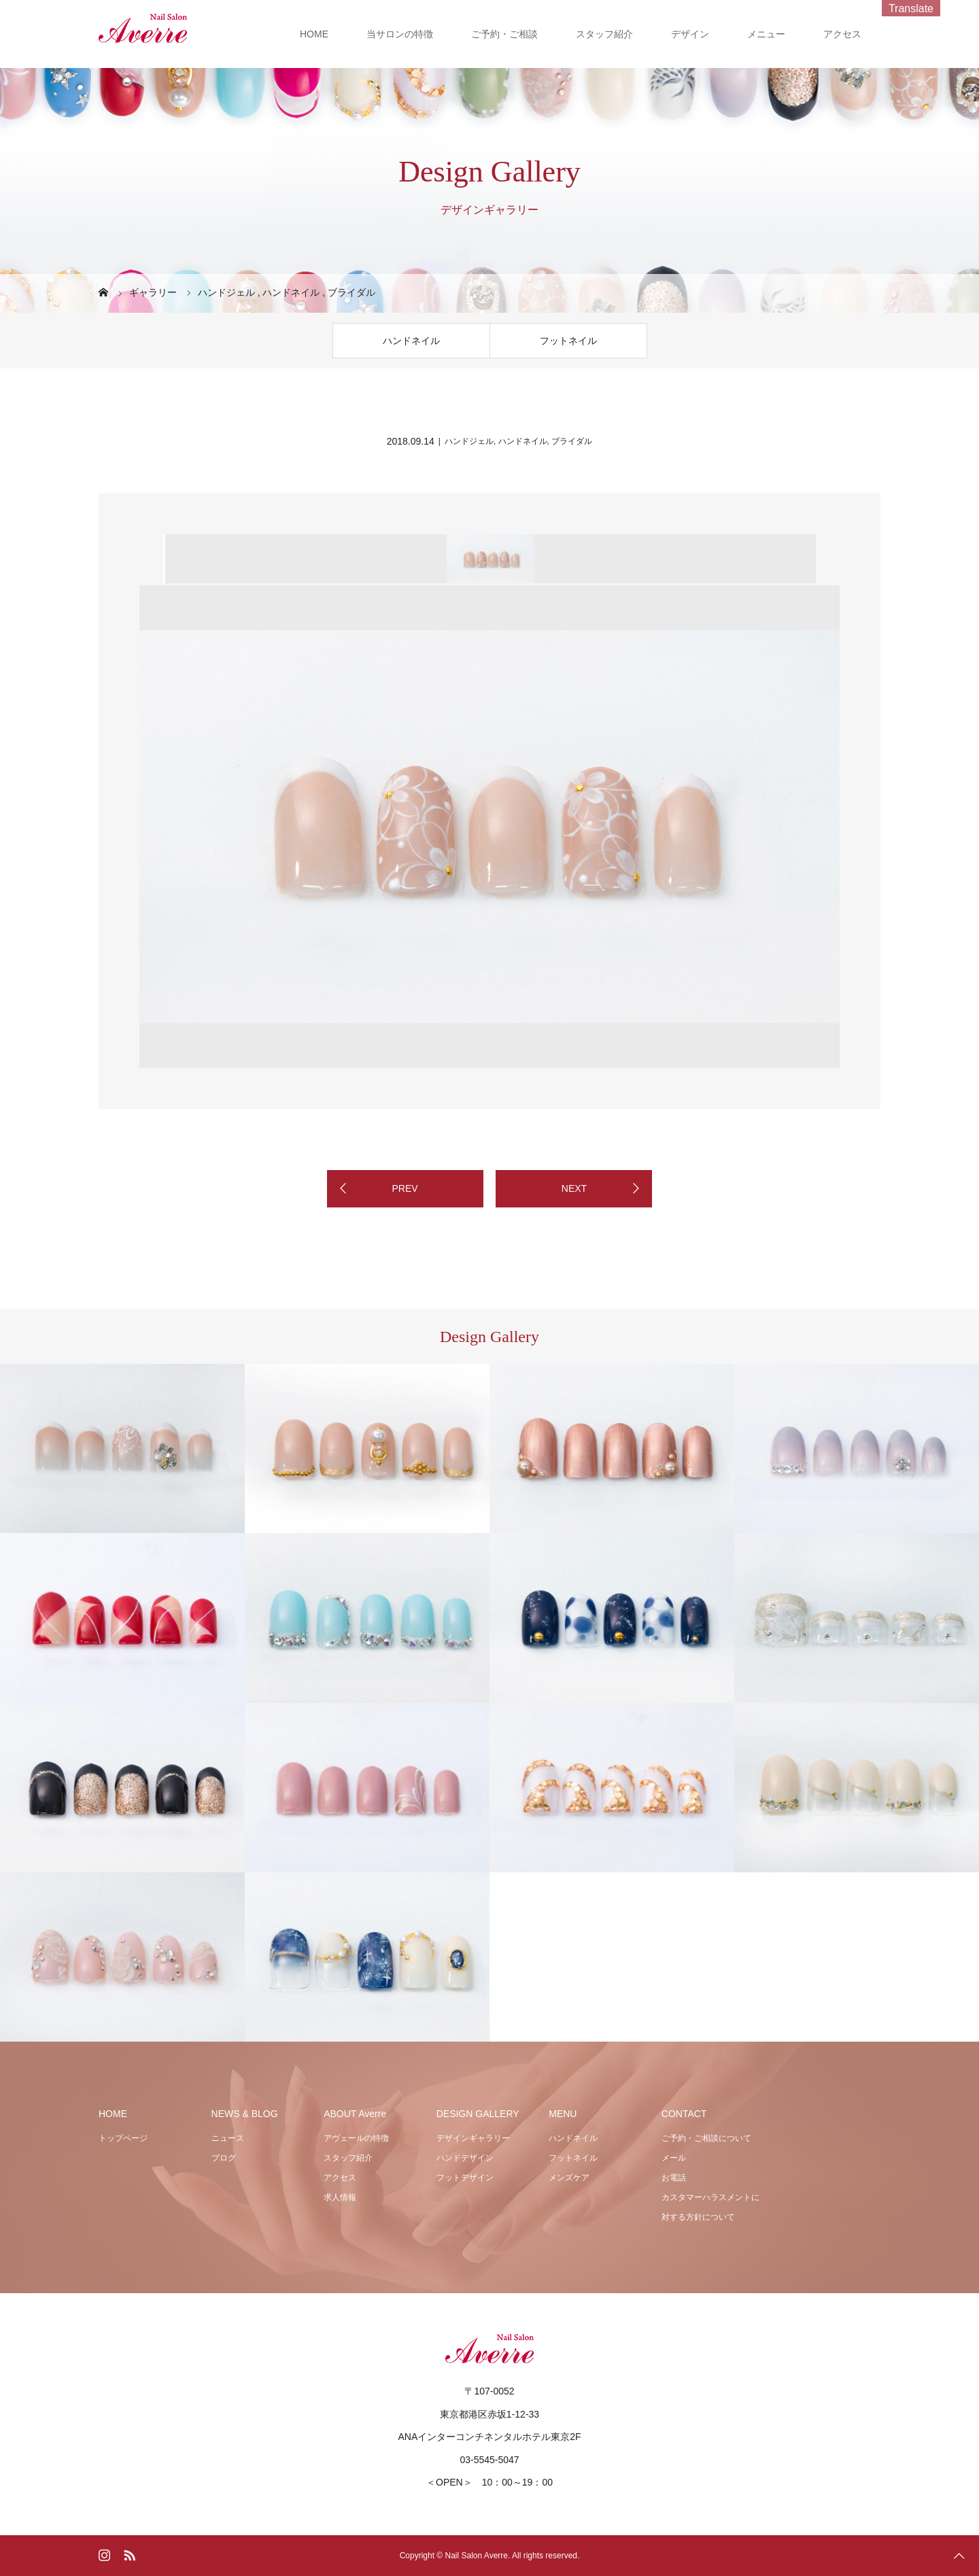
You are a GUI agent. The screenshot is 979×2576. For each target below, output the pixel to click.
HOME (314, 34)
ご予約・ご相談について (706, 2138)
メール (674, 2158)
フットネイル (568, 340)
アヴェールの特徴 (356, 2138)
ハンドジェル (469, 441)
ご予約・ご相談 (504, 34)
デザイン (690, 34)
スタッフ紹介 (604, 34)
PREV (404, 1188)
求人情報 (340, 2197)
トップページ (123, 2138)
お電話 (674, 2177)
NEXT (574, 1188)
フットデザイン (465, 2177)
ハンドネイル (411, 340)
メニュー (766, 34)
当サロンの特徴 (399, 34)
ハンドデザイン (465, 2158)
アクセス (842, 34)
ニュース (227, 2138)
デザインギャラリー (473, 2138)
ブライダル (571, 441)
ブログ (223, 2158)
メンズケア (569, 2177)
